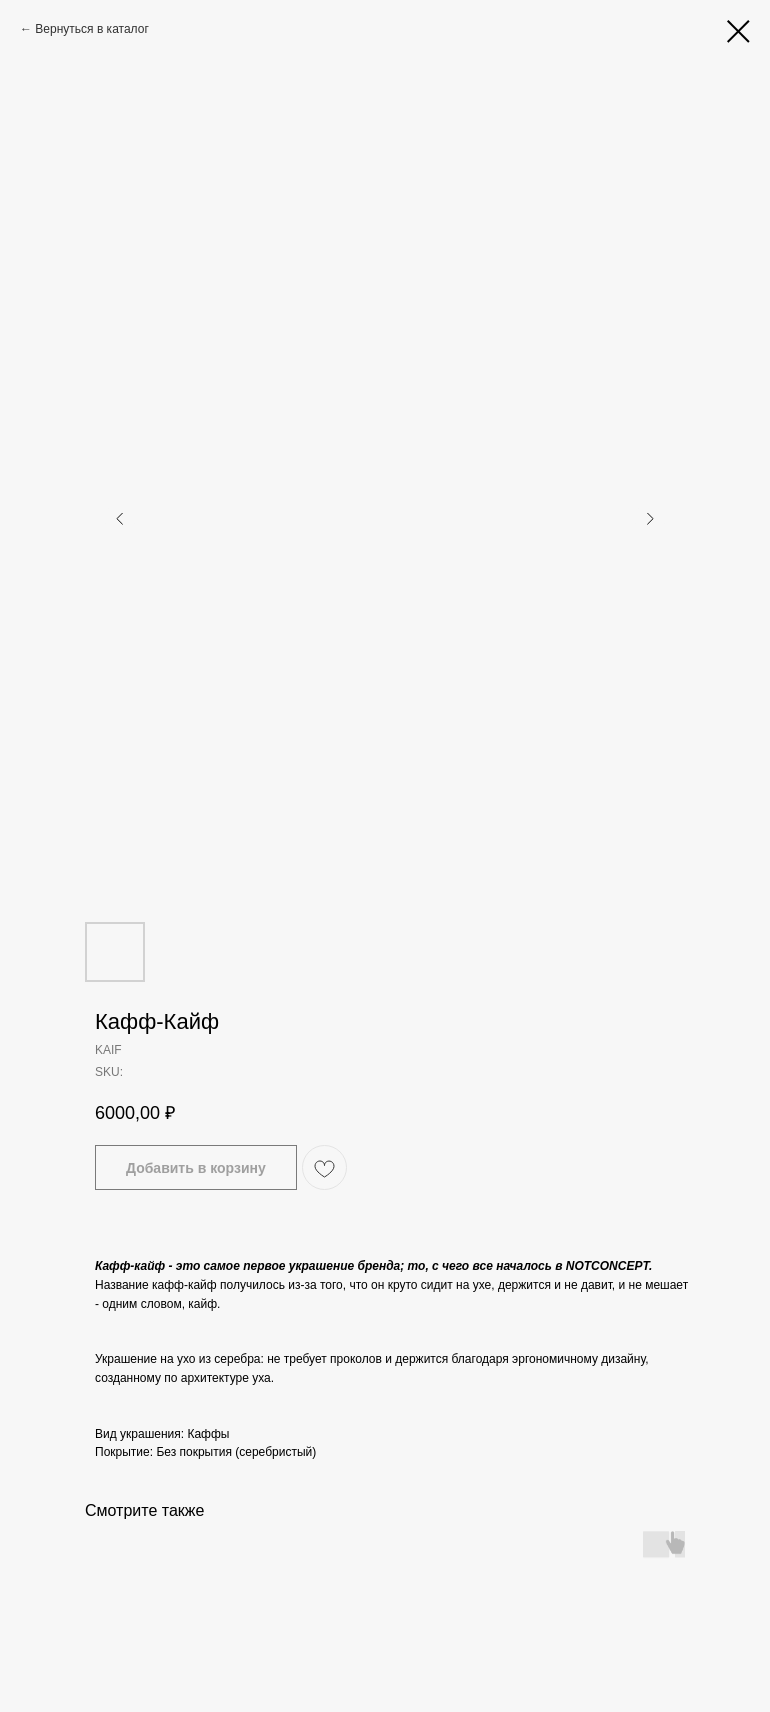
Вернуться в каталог (91, 29)
